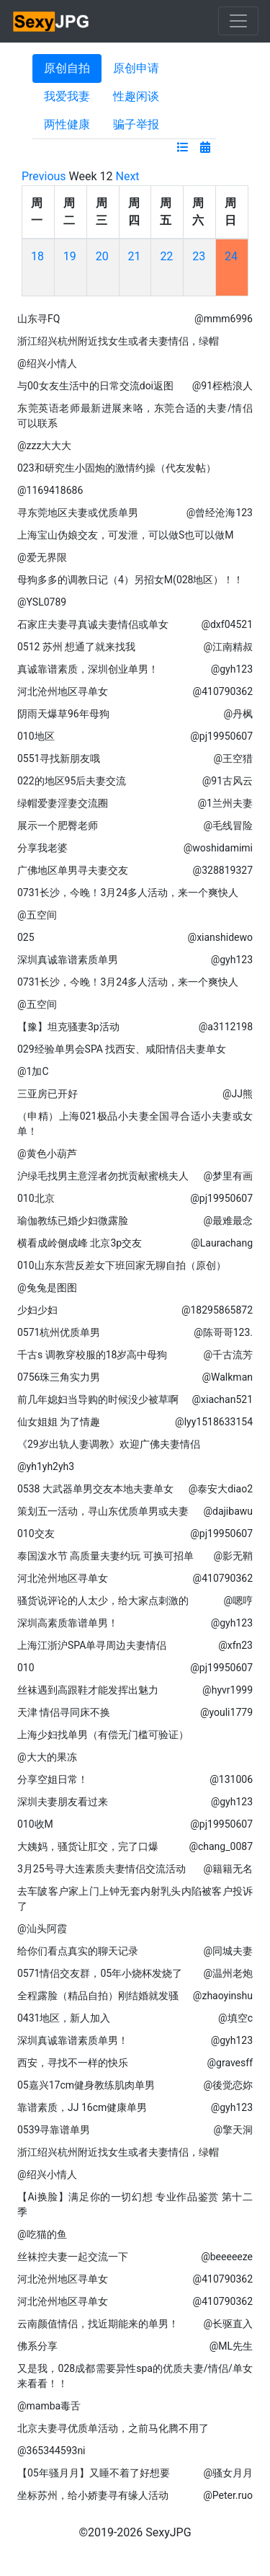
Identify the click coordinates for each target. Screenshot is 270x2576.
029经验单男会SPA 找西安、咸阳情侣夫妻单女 (121, 1049)
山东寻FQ (38, 318)
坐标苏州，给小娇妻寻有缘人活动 (92, 2495)
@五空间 (37, 915)
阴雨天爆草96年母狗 (63, 714)
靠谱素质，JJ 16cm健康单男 (82, 2107)
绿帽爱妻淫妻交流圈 (62, 803)
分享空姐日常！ (52, 1779)
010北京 (36, 1198)
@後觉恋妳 (228, 2085)
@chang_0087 (221, 1846)
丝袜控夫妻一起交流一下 (72, 2256)
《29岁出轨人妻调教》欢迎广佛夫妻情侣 (108, 1444)
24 (231, 256)
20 (102, 256)
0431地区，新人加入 (63, 2018)
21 (134, 256)
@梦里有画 (228, 1176)
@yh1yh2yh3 (45, 1466)
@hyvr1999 (227, 1690)
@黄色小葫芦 (47, 1153)
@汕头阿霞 (42, 1928)
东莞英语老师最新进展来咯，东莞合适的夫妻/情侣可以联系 (135, 415)
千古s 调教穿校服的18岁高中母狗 (92, 1354)
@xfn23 (235, 1645)
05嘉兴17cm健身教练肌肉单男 (86, 2085)
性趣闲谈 (136, 96)
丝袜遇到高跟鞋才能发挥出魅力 (87, 1690)
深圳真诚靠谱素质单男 (67, 959)
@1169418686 (50, 490)
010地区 (36, 736)
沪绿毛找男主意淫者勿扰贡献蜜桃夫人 (103, 1176)
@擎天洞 (233, 2129)
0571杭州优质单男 (58, 1332)
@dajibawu (228, 1511)
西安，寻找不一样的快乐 (72, 2062)
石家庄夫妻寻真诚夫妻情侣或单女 (92, 624)
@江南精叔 (228, 646)
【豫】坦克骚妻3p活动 (68, 1026)
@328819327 (223, 870)
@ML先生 (231, 2346)
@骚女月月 (228, 2473)
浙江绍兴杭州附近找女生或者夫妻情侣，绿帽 (118, 341)
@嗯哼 (238, 1600)
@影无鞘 (233, 1556)
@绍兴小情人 (47, 363)
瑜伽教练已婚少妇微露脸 (72, 1220)
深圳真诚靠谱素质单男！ (72, 2040)
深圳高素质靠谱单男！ (67, 1623)
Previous (44, 176)
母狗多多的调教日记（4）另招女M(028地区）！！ (130, 579)
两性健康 (67, 124)
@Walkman (227, 1377)
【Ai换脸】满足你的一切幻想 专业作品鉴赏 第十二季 (135, 2204)
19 (69, 256)
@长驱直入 (228, 2323)
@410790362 (223, 691)
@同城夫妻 (228, 1951)
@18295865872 (217, 1310)
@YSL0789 (41, 602)
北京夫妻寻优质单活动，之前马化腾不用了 (113, 2428)
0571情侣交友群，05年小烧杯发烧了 (99, 1973)
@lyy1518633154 (214, 1422)
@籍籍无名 (228, 1869)
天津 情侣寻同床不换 (63, 1712)
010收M (35, 1824)
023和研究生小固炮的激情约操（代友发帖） (116, 468)
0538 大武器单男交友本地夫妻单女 (95, 1489)
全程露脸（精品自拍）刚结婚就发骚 (98, 1995)
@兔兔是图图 (47, 1287)
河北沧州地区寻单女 (62, 691)
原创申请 (136, 68)
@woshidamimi (218, 848)
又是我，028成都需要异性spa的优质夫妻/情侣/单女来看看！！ (135, 2376)
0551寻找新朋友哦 (58, 758)
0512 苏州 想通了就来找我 (76, 646)
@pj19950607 (221, 736)
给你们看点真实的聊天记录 (77, 1951)
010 (26, 1667)
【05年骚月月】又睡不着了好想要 (93, 2473)
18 (37, 256)
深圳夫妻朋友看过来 (62, 1801)
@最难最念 (228, 1220)
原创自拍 (67, 68)
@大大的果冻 (47, 1757)
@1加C (33, 1071)
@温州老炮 (228, 1973)
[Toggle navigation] (238, 20)
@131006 (231, 1779)
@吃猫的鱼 (42, 2234)
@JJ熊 (237, 1093)
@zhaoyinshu (223, 1995)
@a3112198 (226, 1026)
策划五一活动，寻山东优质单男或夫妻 (103, 1511)
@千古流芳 (228, 1354)
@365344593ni (51, 2450)
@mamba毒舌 (49, 2406)
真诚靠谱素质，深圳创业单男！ (87, 669)
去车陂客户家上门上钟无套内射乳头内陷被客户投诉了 (135, 1898)
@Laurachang (222, 1243)
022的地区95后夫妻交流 (71, 781)
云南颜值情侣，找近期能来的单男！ (98, 2323)
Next (128, 176)
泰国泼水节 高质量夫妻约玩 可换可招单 (105, 1556)
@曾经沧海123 (219, 512)
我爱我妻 (67, 96)
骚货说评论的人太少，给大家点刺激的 (103, 1600)
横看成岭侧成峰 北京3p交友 (79, 1243)
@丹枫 (238, 714)
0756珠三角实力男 (58, 1377)
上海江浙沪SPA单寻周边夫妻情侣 (91, 1645)
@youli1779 (226, 1712)
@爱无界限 (42, 557)
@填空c (235, 2018)
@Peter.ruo (228, 2495)
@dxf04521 (227, 624)
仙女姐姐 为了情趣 (58, 1422)
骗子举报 (136, 124)
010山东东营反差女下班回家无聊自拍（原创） (121, 1265)
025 (26, 937)
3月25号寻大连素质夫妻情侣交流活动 (101, 1869)
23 (198, 256)
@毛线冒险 (228, 825)
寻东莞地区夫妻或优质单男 (77, 512)
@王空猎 (233, 758)
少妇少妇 (37, 1310)
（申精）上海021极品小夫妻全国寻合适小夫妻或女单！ (135, 1123)
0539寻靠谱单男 (53, 2129)
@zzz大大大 (44, 445)
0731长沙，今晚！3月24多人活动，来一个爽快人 (127, 892)
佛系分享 (37, 2346)
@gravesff (230, 2062)
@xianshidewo (220, 937)
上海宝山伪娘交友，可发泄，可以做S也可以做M (125, 535)
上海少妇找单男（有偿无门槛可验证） (103, 1734)
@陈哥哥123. (223, 1332)
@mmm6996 (223, 318)
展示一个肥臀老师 (57, 825)
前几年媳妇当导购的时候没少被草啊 (98, 1399)
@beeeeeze (227, 2256)
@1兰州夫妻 (225, 803)
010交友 (36, 1533)
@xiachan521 (222, 1399)
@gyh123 (232, 669)
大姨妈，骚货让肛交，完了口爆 (87, 1846)
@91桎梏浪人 (222, 385)
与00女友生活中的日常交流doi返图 (95, 385)
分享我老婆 (42, 848)
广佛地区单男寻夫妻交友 (72, 870)
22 (166, 256)
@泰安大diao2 (221, 1489)
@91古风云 (227, 781)
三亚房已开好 (47, 1093)
